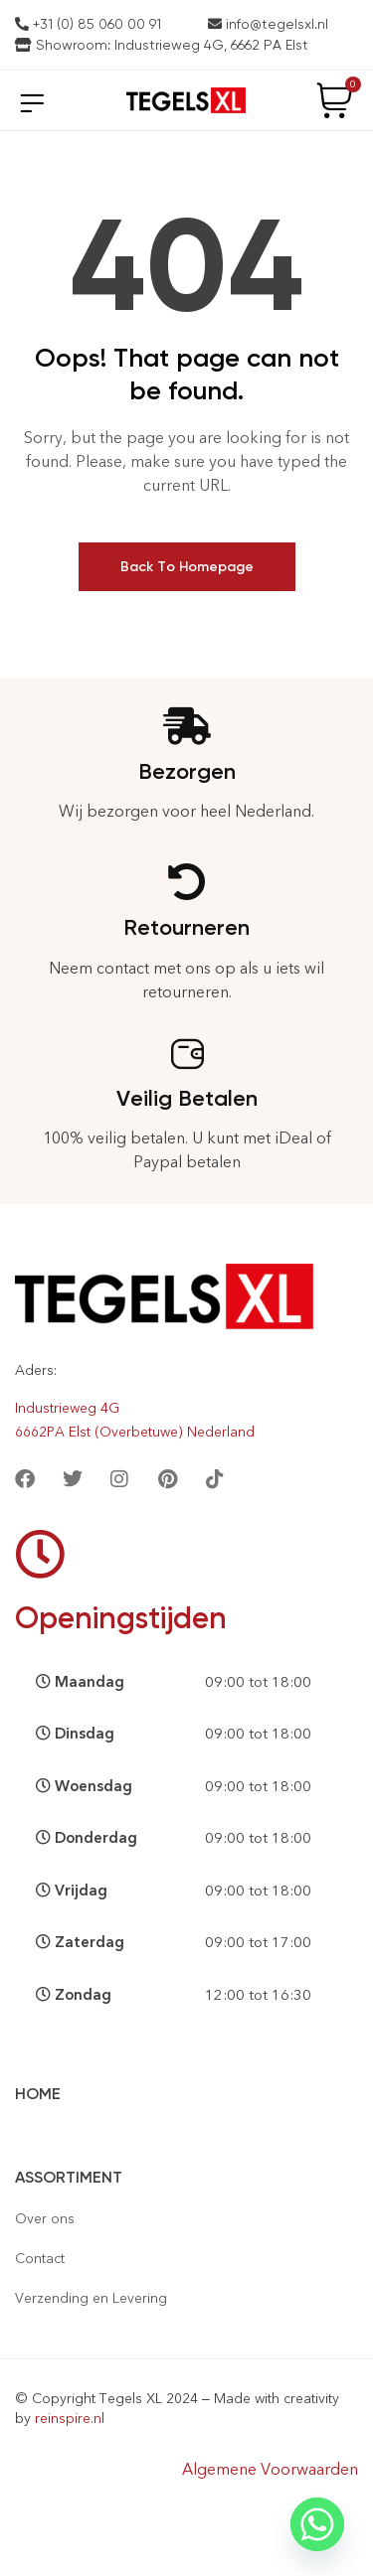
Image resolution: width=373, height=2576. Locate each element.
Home (38, 2093)
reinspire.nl (69, 2418)
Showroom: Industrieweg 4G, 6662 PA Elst (161, 45)
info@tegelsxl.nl (268, 24)
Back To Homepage (187, 566)
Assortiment (68, 2177)
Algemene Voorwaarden (270, 2469)
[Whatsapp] (317, 2524)
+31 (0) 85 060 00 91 (88, 24)
